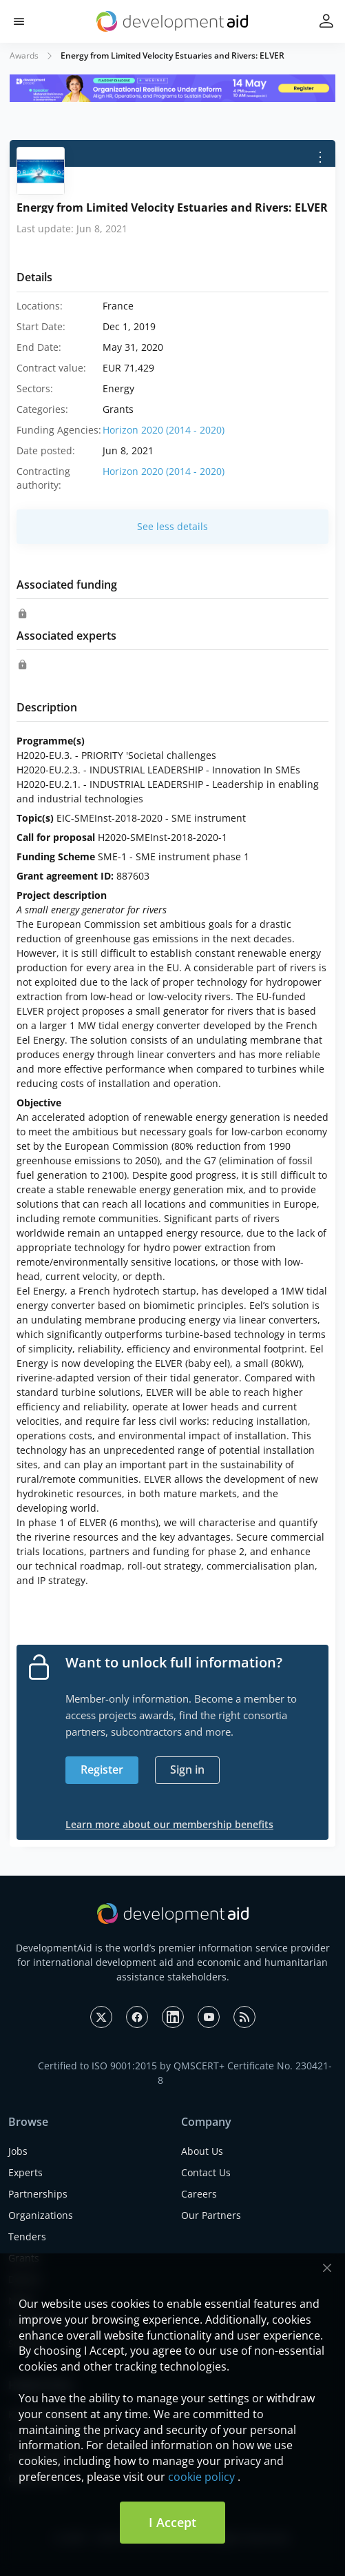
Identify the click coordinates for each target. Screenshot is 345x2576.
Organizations (40, 2215)
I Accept (172, 2522)
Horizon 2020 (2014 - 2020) (163, 429)
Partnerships (37, 2193)
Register (102, 1769)
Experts (25, 2172)
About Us (202, 2151)
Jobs (18, 2151)
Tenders (27, 2236)
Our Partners (211, 2215)
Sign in (187, 1769)
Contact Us (206, 2172)
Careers (199, 2193)
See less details (172, 526)
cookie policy (201, 2476)
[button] (19, 21)
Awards (24, 55)
